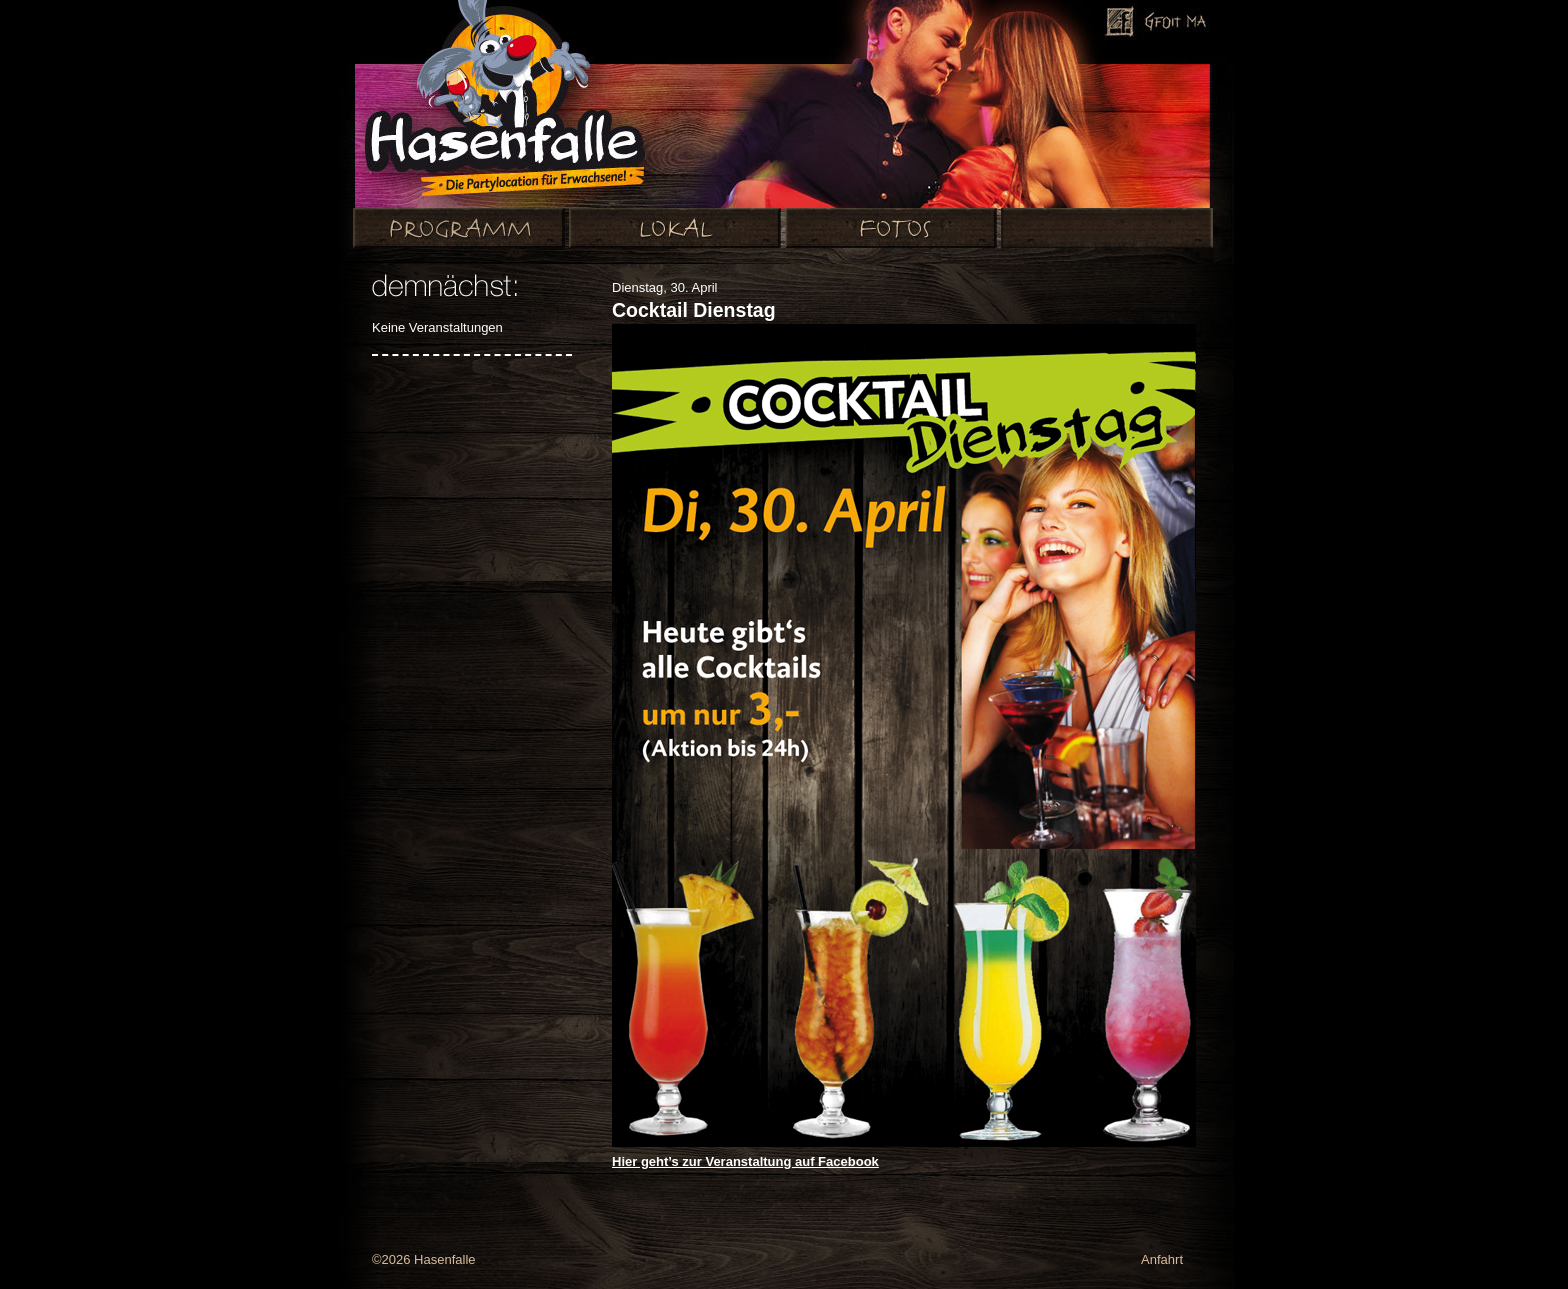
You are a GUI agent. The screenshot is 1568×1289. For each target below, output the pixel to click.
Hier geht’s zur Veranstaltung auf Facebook (745, 1161)
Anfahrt (1162, 1259)
